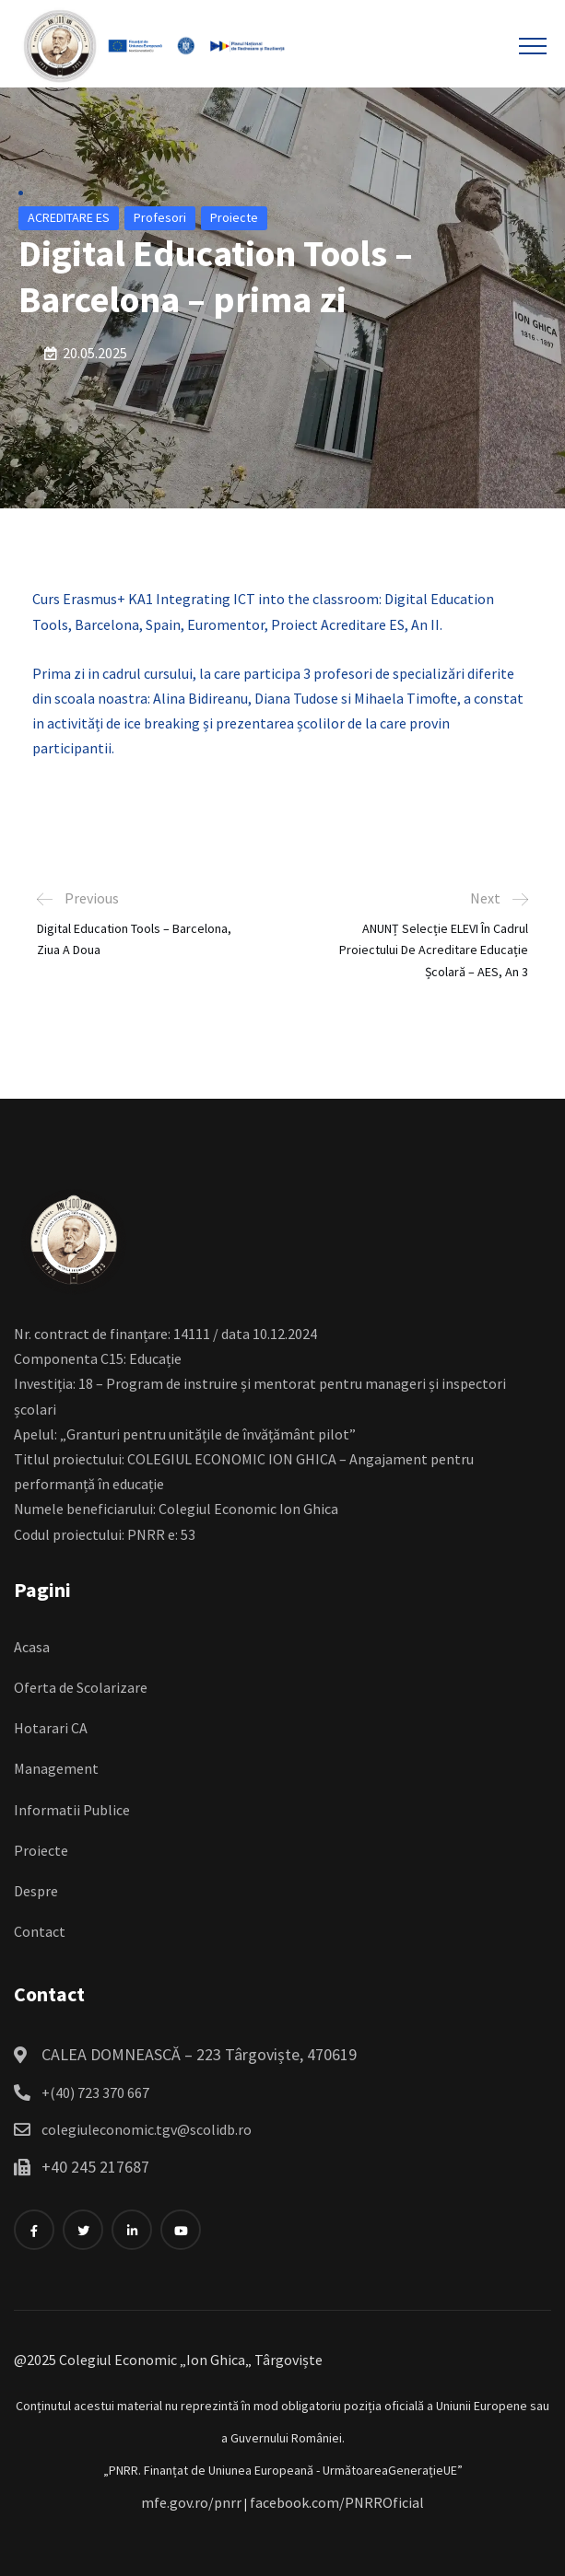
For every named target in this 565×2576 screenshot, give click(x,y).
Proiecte (234, 217)
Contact (39, 1931)
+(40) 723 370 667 (95, 2092)
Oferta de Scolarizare (80, 1687)
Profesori (160, 217)
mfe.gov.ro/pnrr (191, 2502)
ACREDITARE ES (69, 217)
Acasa (32, 1647)
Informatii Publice (72, 1810)
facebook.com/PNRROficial (337, 2502)
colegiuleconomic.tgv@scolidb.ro (146, 2129)
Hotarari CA (51, 1728)
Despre (36, 1891)
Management (56, 1768)
